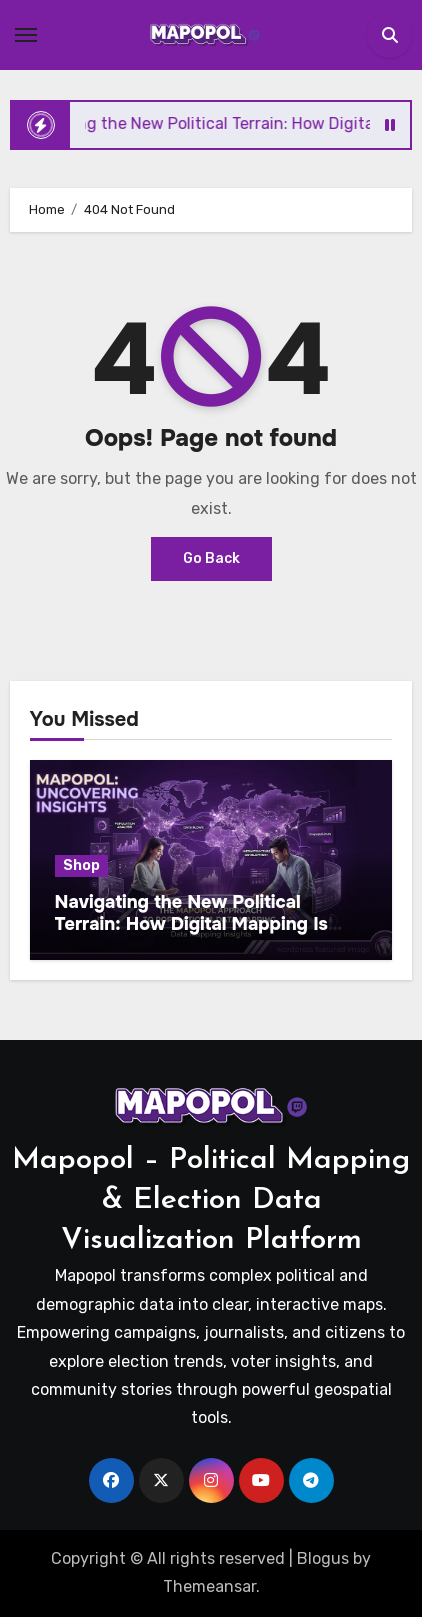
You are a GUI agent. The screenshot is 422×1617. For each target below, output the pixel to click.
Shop (81, 865)
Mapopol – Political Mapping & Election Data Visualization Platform (211, 1200)
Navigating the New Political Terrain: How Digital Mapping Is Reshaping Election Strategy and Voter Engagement (197, 934)
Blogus (323, 1558)
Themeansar (209, 1586)
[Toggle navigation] (26, 35)
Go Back (211, 558)
